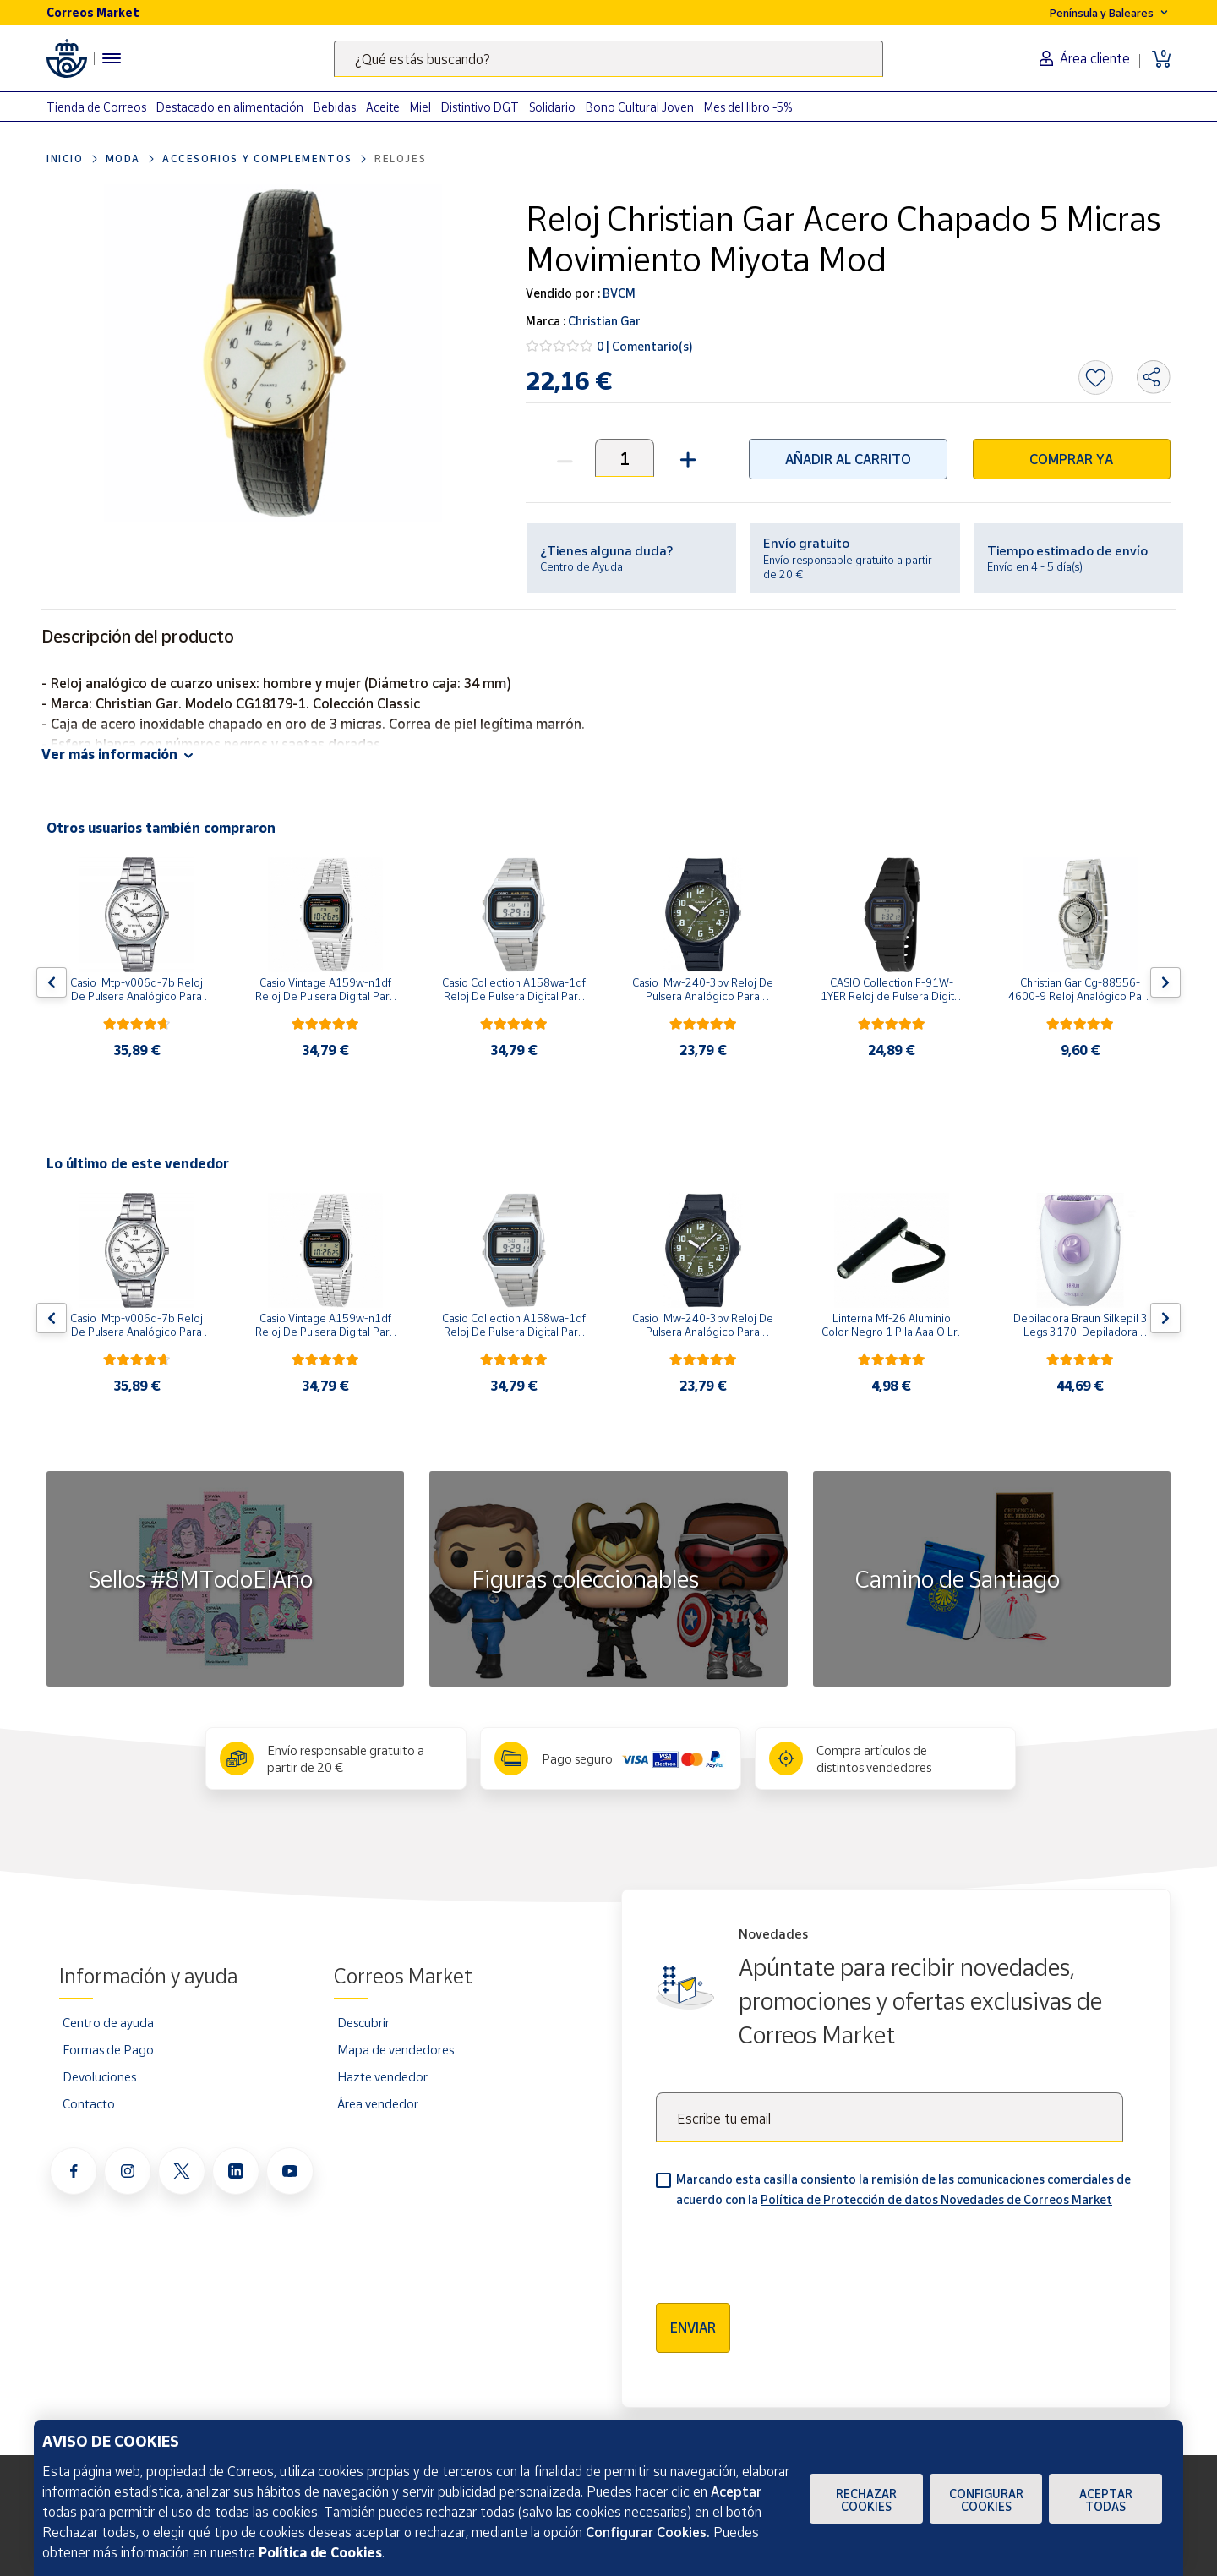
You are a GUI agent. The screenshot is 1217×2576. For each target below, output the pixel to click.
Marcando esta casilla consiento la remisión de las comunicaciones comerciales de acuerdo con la (903, 2189)
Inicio (65, 158)
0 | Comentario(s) (645, 346)
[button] (686, 457)
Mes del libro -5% (748, 107)
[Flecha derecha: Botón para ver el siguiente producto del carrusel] (1165, 982)
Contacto (89, 2103)
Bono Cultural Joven (640, 107)
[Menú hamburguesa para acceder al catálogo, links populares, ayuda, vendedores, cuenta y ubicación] (111, 58)
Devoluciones (99, 2076)
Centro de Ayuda (581, 566)
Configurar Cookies (986, 2499)
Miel (420, 107)
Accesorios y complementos (257, 158)
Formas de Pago (108, 2049)
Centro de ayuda (108, 2022)
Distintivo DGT (480, 107)
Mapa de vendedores (395, 2049)
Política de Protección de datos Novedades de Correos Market (936, 2199)
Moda (123, 158)
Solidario (552, 107)
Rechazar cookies (866, 2499)
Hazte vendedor (382, 2076)
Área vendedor (377, 2103)
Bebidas (335, 107)
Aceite (383, 107)
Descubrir (363, 2022)
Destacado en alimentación (229, 107)
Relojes (400, 158)
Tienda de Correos (96, 107)
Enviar (693, 2327)
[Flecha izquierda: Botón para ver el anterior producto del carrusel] (51, 982)
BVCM (618, 293)
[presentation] (784, 2250)
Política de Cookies (320, 2552)
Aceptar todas (1105, 2499)
